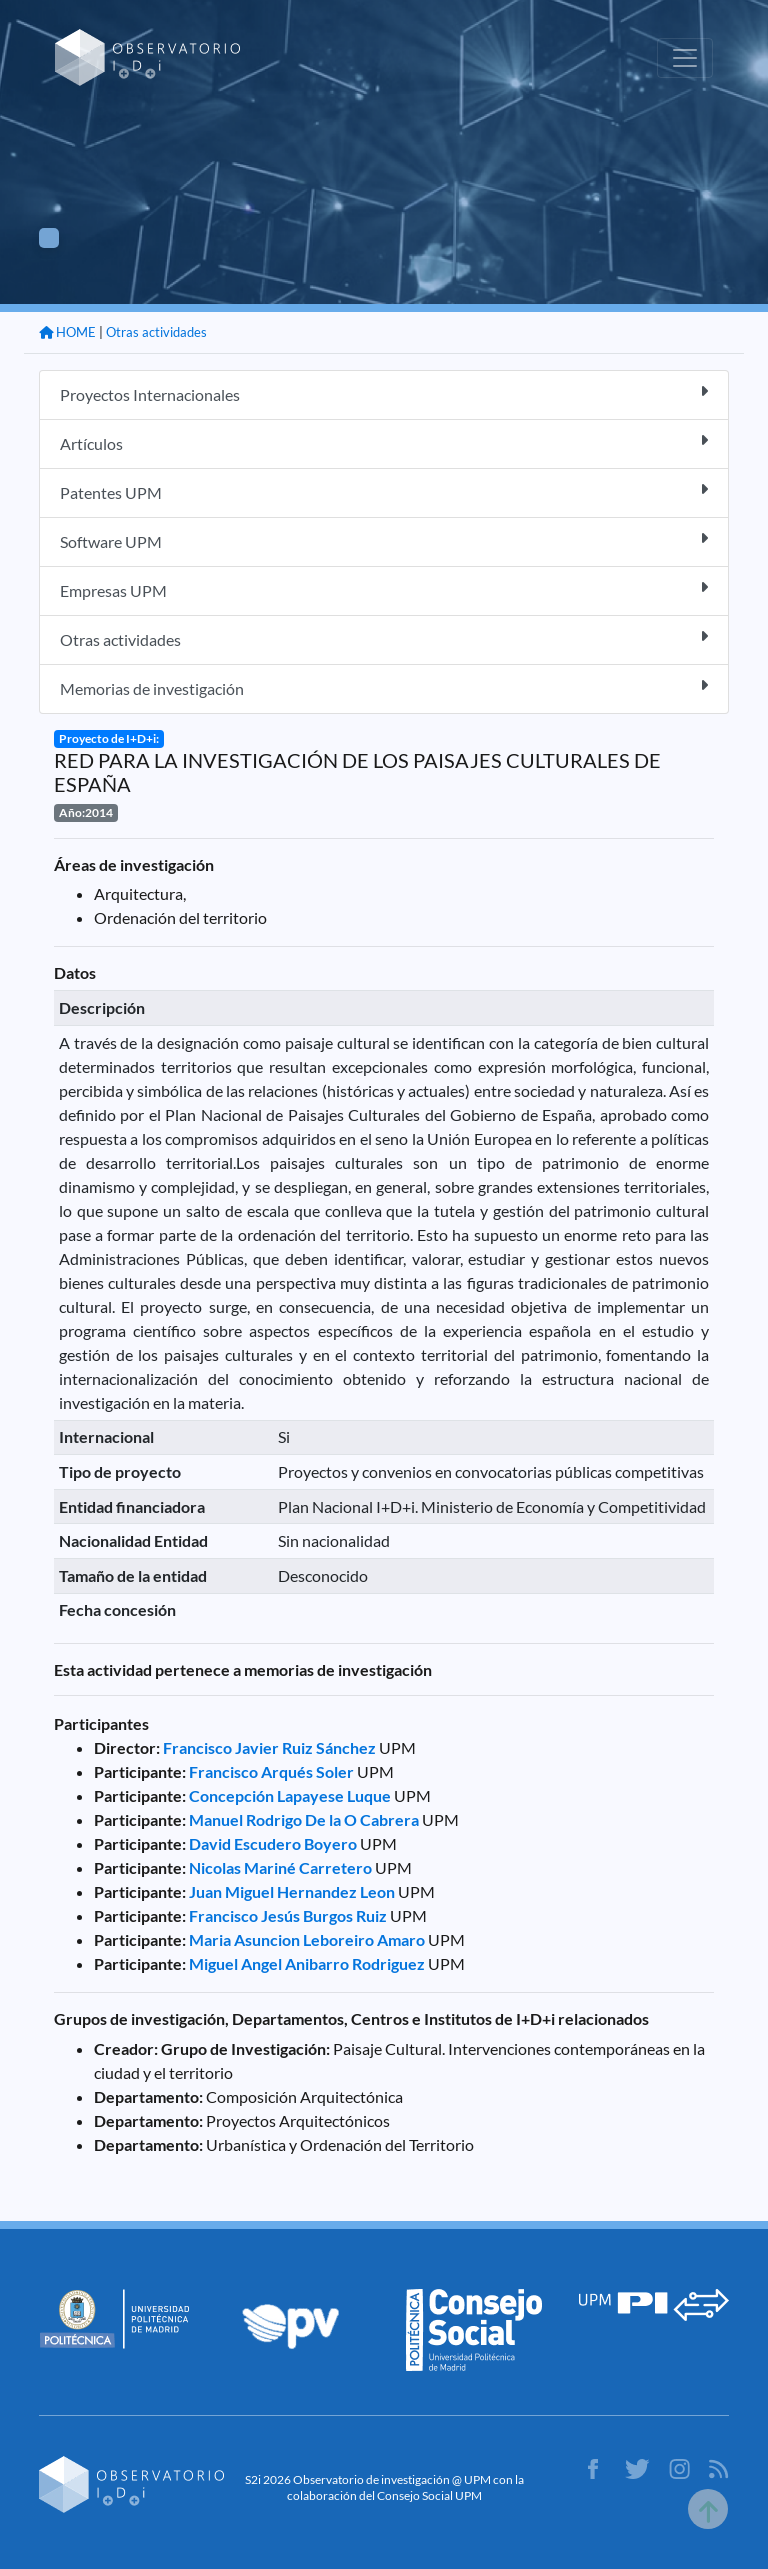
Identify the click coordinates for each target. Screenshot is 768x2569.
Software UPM (384, 540)
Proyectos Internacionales (384, 393)
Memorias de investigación (384, 687)
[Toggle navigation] (685, 58)
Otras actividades (156, 332)
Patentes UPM (384, 491)
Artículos (384, 442)
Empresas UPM (384, 589)
